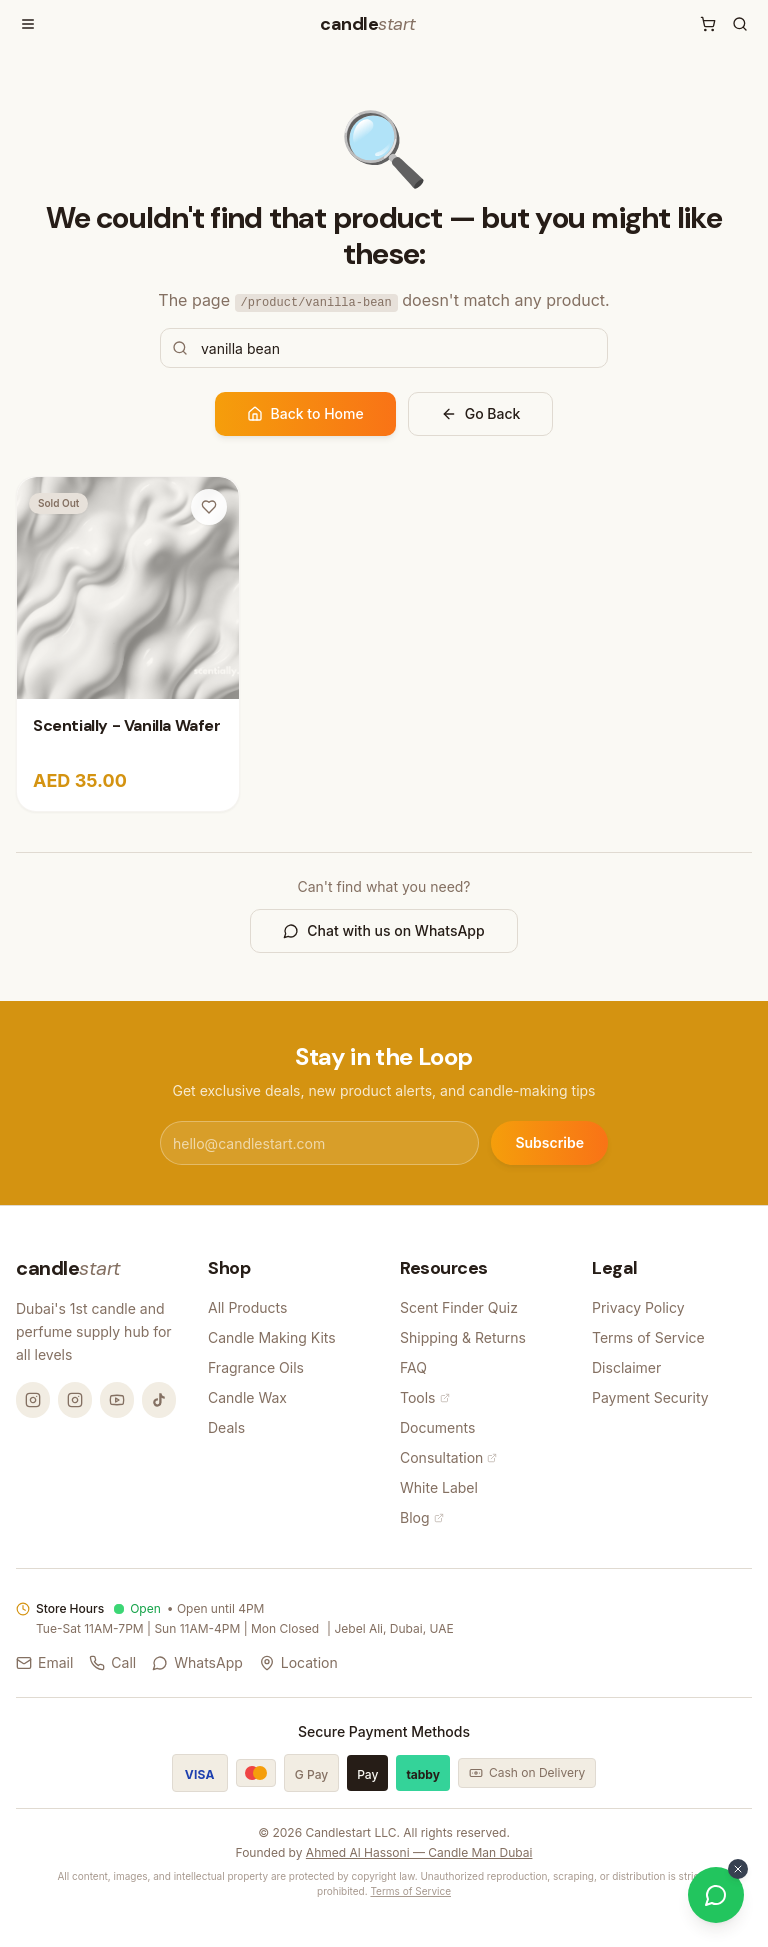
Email (44, 1662)
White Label (439, 1487)
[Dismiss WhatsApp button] (738, 1869)
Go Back (481, 413)
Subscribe (549, 1142)
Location (298, 1662)
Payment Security (650, 1397)
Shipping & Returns (463, 1337)
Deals (226, 1427)
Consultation (448, 1457)
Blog (422, 1517)
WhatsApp (197, 1662)
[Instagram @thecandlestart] (75, 1400)
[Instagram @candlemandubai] (33, 1400)
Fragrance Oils (256, 1367)
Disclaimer (626, 1367)
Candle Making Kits (272, 1337)
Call (112, 1662)
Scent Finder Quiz (459, 1307)
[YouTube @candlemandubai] (117, 1400)
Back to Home (305, 413)
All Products (247, 1307)
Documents (437, 1427)
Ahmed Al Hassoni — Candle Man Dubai (419, 1852)
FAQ (413, 1367)
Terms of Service (648, 1337)
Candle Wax (247, 1397)
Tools (425, 1397)
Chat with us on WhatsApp (383, 930)
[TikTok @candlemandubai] (159, 1400)
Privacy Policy (638, 1307)
